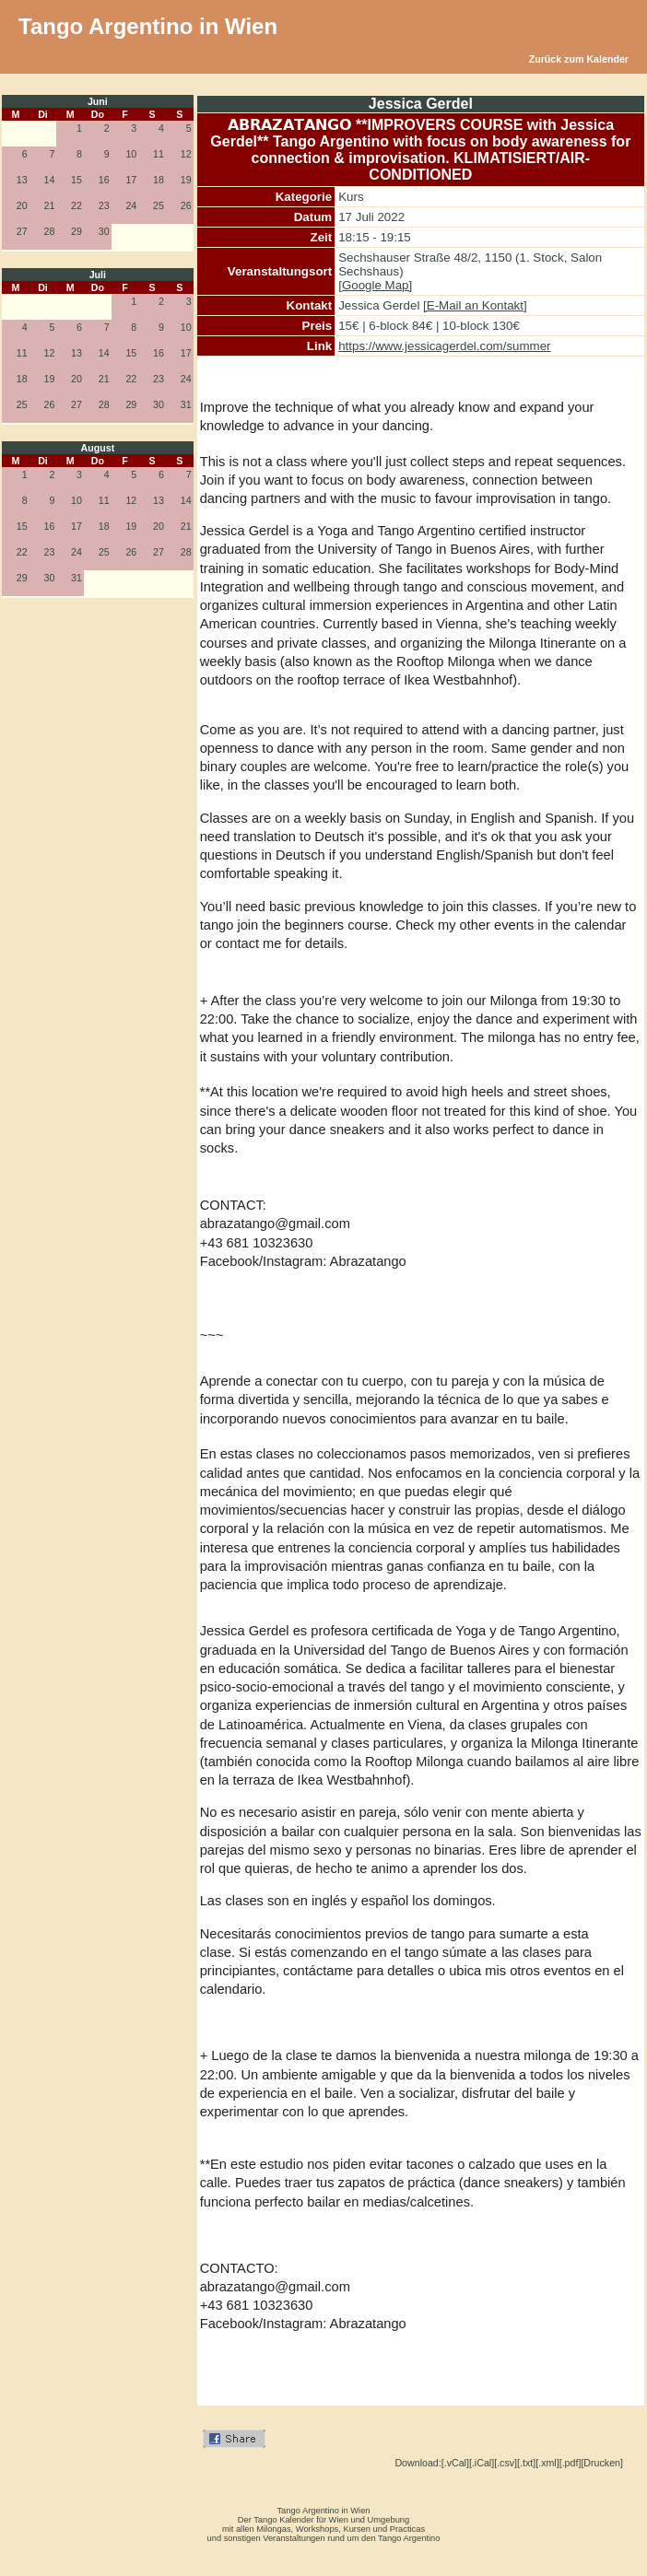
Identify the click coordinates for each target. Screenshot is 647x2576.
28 (48, 231)
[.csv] (505, 2462)
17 (130, 179)
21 (48, 205)
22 (76, 205)
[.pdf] (570, 2462)
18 (158, 179)
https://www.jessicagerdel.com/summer (444, 346)
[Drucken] (602, 2462)
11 (158, 153)
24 (130, 205)
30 (104, 231)
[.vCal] (455, 2462)
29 (76, 231)
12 (186, 153)
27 (22, 231)
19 (186, 179)
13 (22, 179)
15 (76, 179)
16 (104, 179)
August (97, 447)
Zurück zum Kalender (579, 58)
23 (104, 205)
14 (48, 179)
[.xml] (547, 2462)
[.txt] (526, 2462)
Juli (97, 274)
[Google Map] (375, 285)
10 (130, 153)
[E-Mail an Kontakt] (475, 305)
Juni (98, 101)
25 (158, 205)
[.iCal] (481, 2462)
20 (22, 205)
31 (186, 404)
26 (186, 205)
